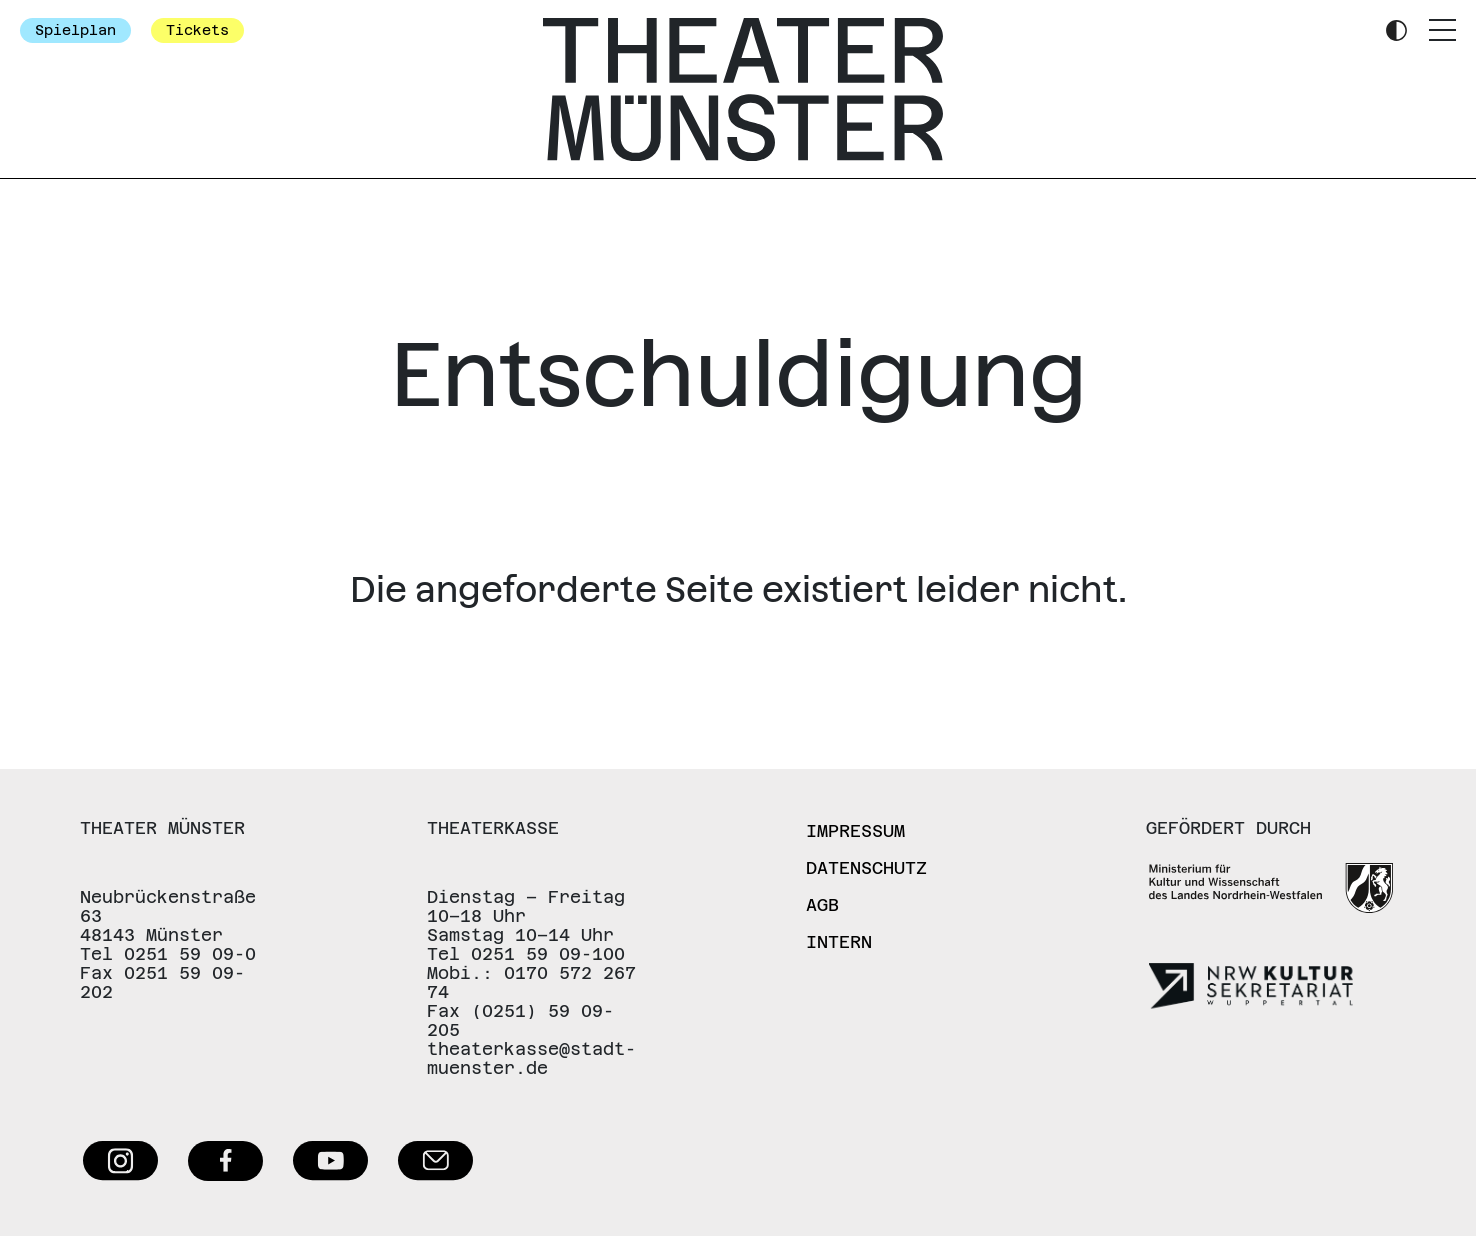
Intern (839, 942)
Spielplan (75, 30)
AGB (822, 905)
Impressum (855, 831)
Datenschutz (866, 868)
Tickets (197, 30)
